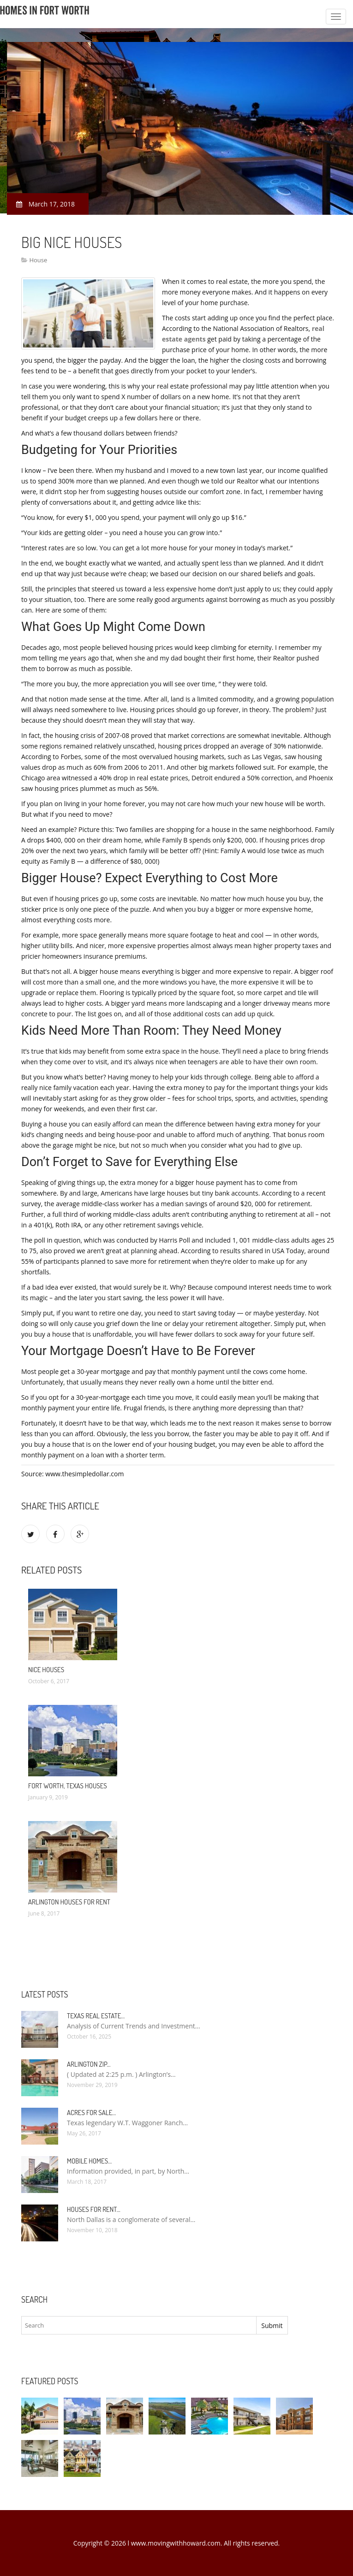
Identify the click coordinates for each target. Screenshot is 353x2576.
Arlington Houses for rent (69, 1902)
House (38, 260)
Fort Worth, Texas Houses (67, 1785)
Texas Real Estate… (96, 2015)
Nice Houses (46, 1669)
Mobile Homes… (89, 2161)
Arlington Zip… (89, 2064)
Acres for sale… (91, 2112)
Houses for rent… (93, 2209)
